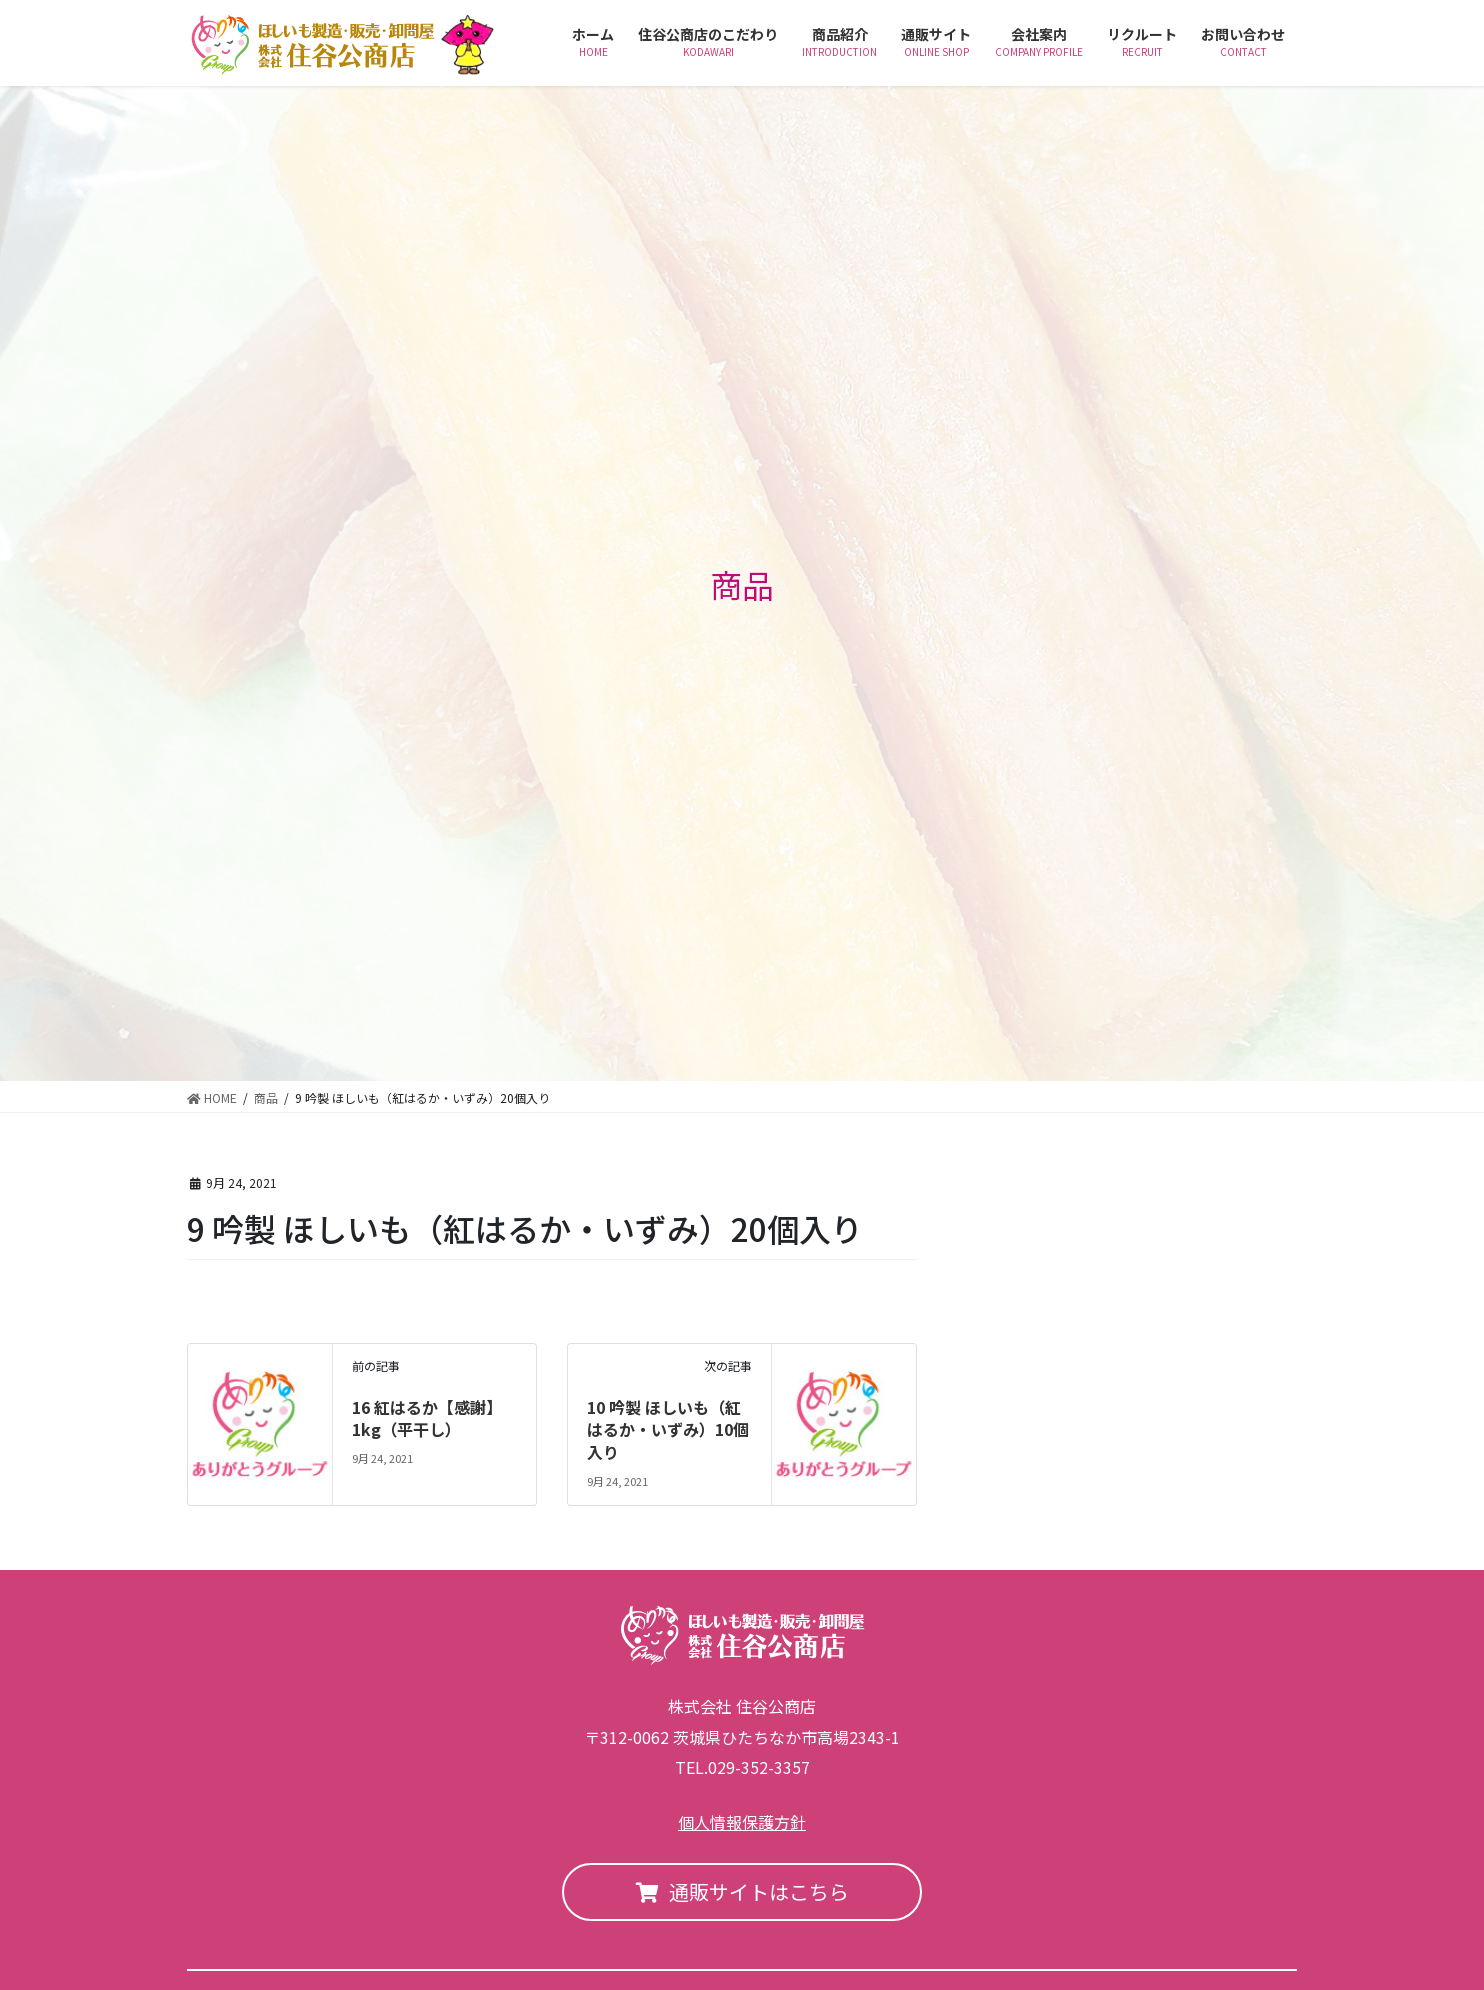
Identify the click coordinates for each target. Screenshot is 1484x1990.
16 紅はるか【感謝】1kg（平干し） (427, 1418)
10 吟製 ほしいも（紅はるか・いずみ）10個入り (668, 1429)
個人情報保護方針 (742, 1822)
